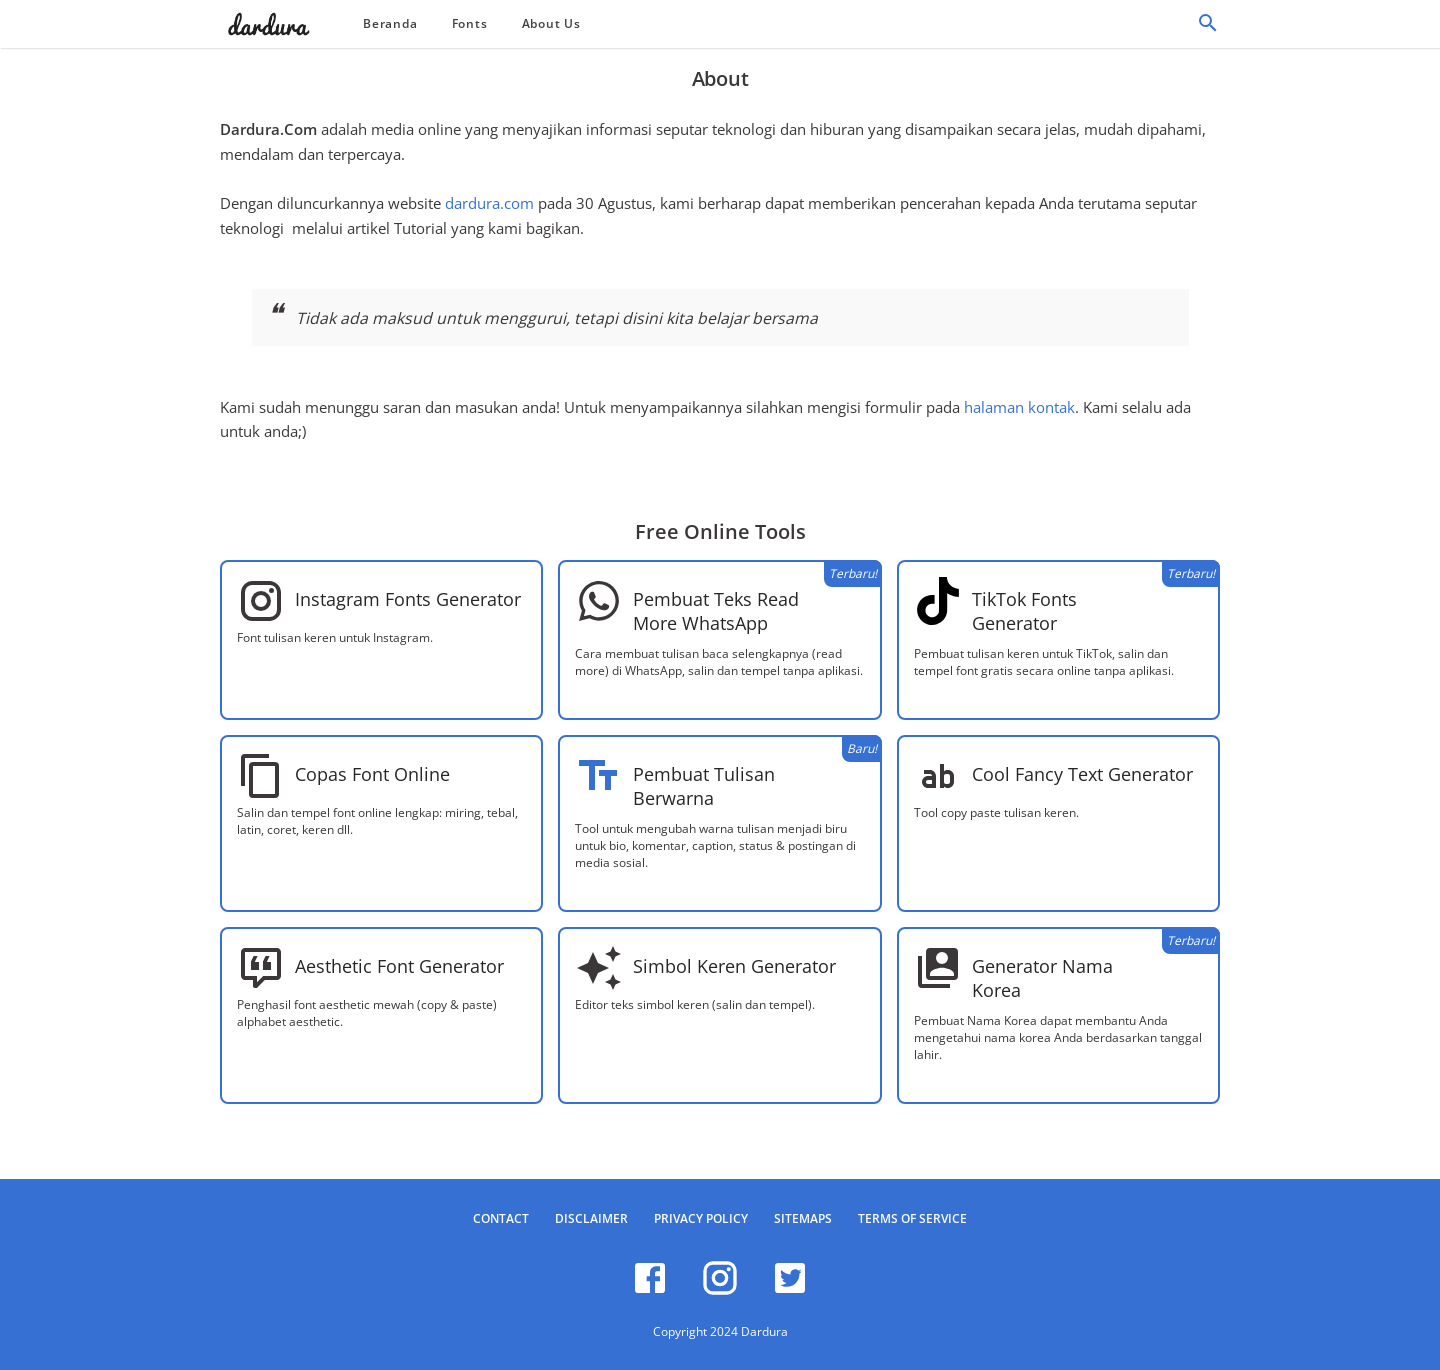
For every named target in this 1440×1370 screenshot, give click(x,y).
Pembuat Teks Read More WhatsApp (716, 611)
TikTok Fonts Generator (1024, 611)
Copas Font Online (372, 774)
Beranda (390, 23)
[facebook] (650, 1291)
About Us (551, 23)
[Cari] (1208, 28)
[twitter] (790, 1291)
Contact (501, 1218)
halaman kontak (1019, 407)
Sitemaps (803, 1218)
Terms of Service (912, 1218)
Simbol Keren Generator (734, 966)
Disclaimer (591, 1218)
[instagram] (720, 1291)
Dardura (764, 1331)
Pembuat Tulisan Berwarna (704, 786)
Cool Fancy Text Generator (1082, 774)
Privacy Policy (701, 1218)
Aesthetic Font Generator (399, 966)
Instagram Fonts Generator (408, 599)
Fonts (470, 23)
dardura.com (489, 203)
